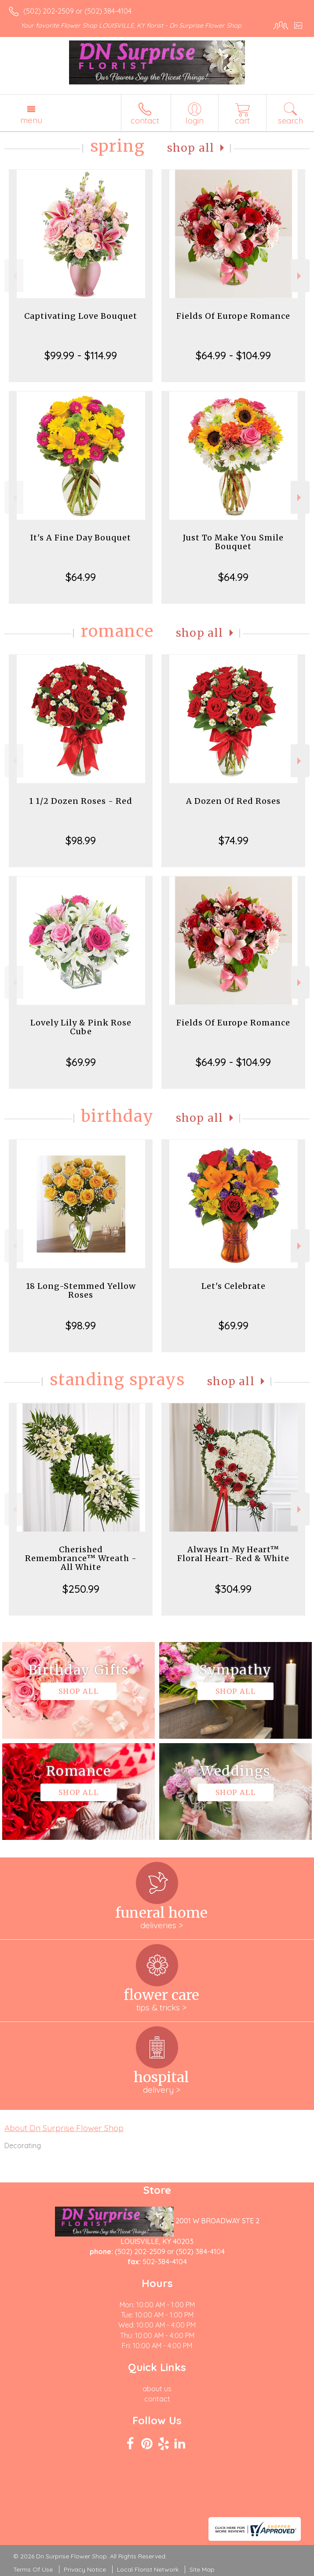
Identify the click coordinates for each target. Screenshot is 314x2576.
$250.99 (80, 1588)
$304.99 (233, 1588)
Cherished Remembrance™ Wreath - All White (81, 1558)
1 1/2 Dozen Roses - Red (80, 801)
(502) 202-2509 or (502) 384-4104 (77, 11)
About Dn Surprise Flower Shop (64, 2128)
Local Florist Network (148, 2569)
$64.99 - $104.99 (233, 355)
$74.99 (233, 840)
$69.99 (81, 1062)
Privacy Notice (85, 2569)
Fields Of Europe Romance (233, 316)
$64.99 (81, 577)
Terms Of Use (33, 2569)
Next (300, 275)
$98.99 (81, 840)
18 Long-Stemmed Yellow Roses (81, 1290)
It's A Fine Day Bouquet (80, 538)
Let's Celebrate (233, 1286)
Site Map (202, 2569)
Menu (31, 120)
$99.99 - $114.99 (80, 355)
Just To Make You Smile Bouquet (233, 542)
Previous (13, 275)
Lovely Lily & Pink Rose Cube (80, 1027)
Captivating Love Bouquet (80, 316)
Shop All (191, 148)
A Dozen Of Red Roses (233, 801)
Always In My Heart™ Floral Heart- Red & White (233, 1553)
